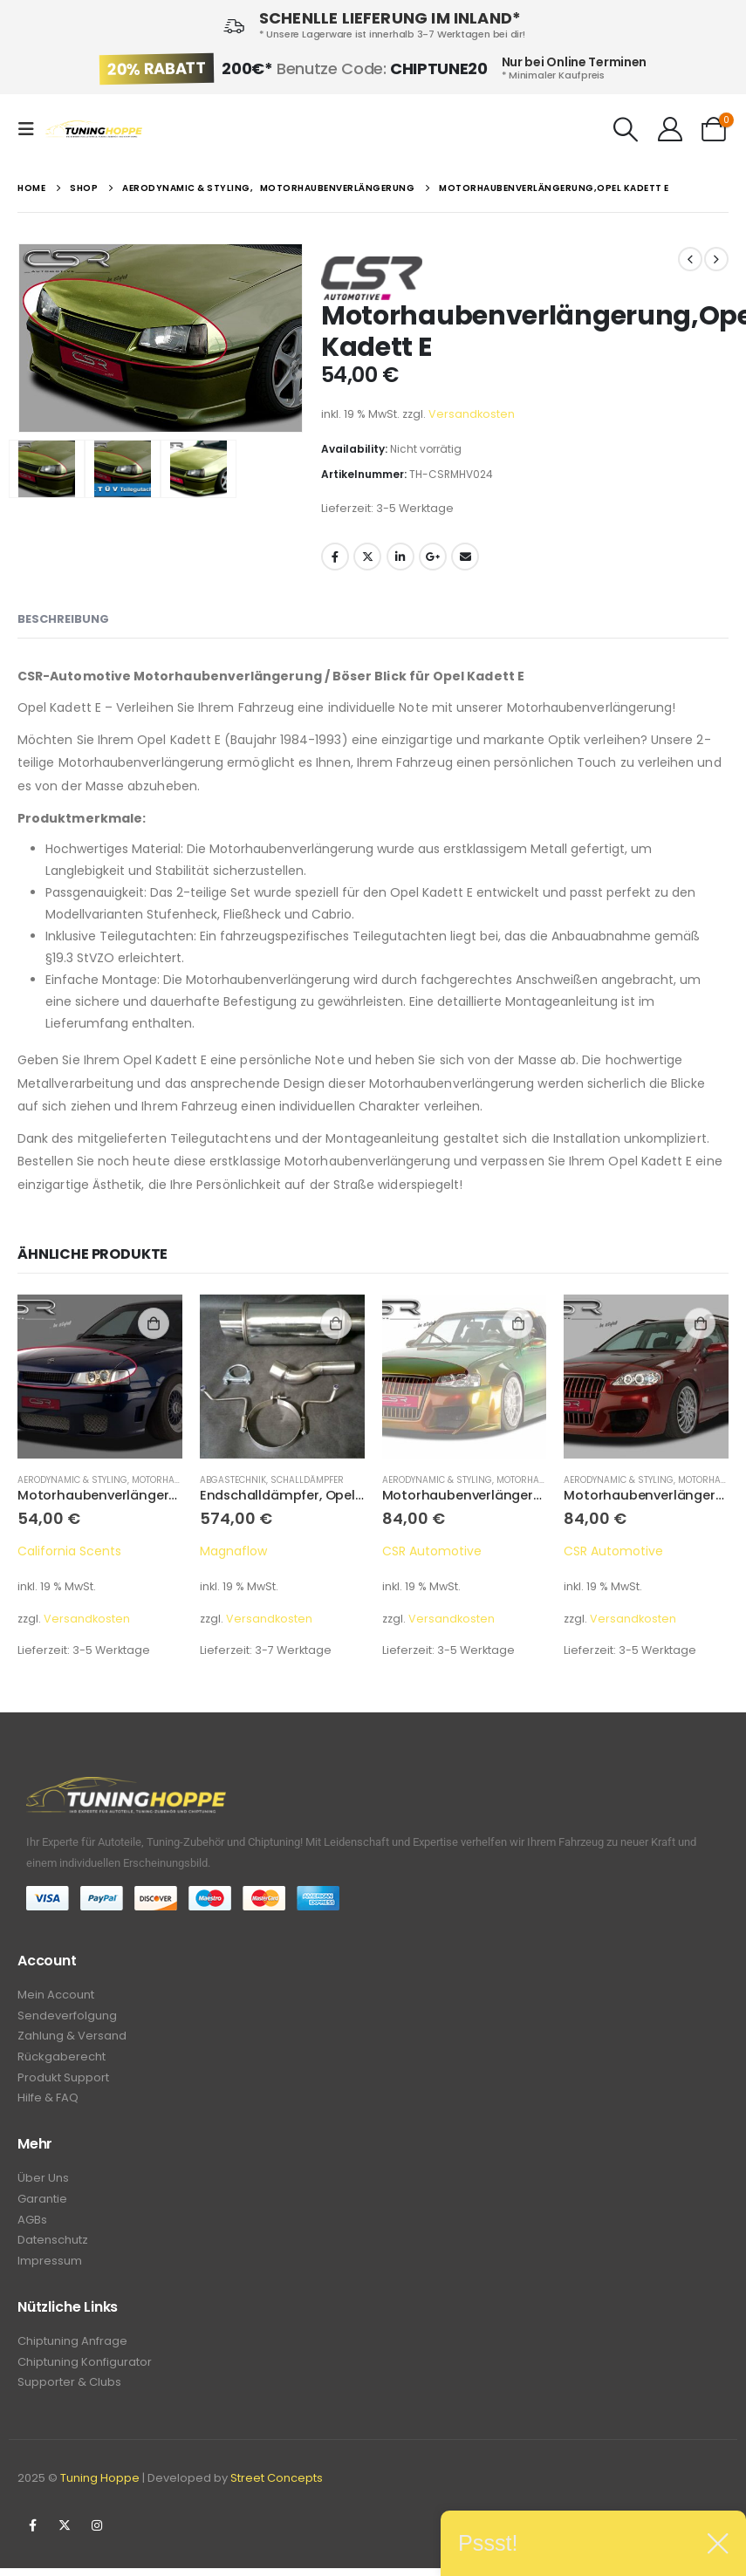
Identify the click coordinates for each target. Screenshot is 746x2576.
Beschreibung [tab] (63, 619)
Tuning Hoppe (100, 2494)
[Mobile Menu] (31, 129)
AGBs (32, 2230)
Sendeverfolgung (67, 2017)
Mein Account (55, 1995)
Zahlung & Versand (72, 2039)
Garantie (42, 2208)
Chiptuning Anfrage (72, 2355)
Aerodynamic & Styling (72, 1479)
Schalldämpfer (307, 1479)
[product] (99, 1377)
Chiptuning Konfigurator (84, 2376)
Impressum (49, 2273)
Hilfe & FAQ (48, 2104)
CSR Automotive (432, 1551)
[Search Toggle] (626, 129)
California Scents (69, 1551)
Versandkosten (471, 414)
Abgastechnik (233, 1479)
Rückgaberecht (61, 2061)
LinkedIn (400, 557)
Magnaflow (233, 1551)
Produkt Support (63, 2082)
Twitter (367, 557)
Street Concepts (276, 2494)
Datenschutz (52, 2252)
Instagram (97, 2542)
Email (465, 557)
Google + (433, 557)
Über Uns (43, 2186)
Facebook (335, 557)
